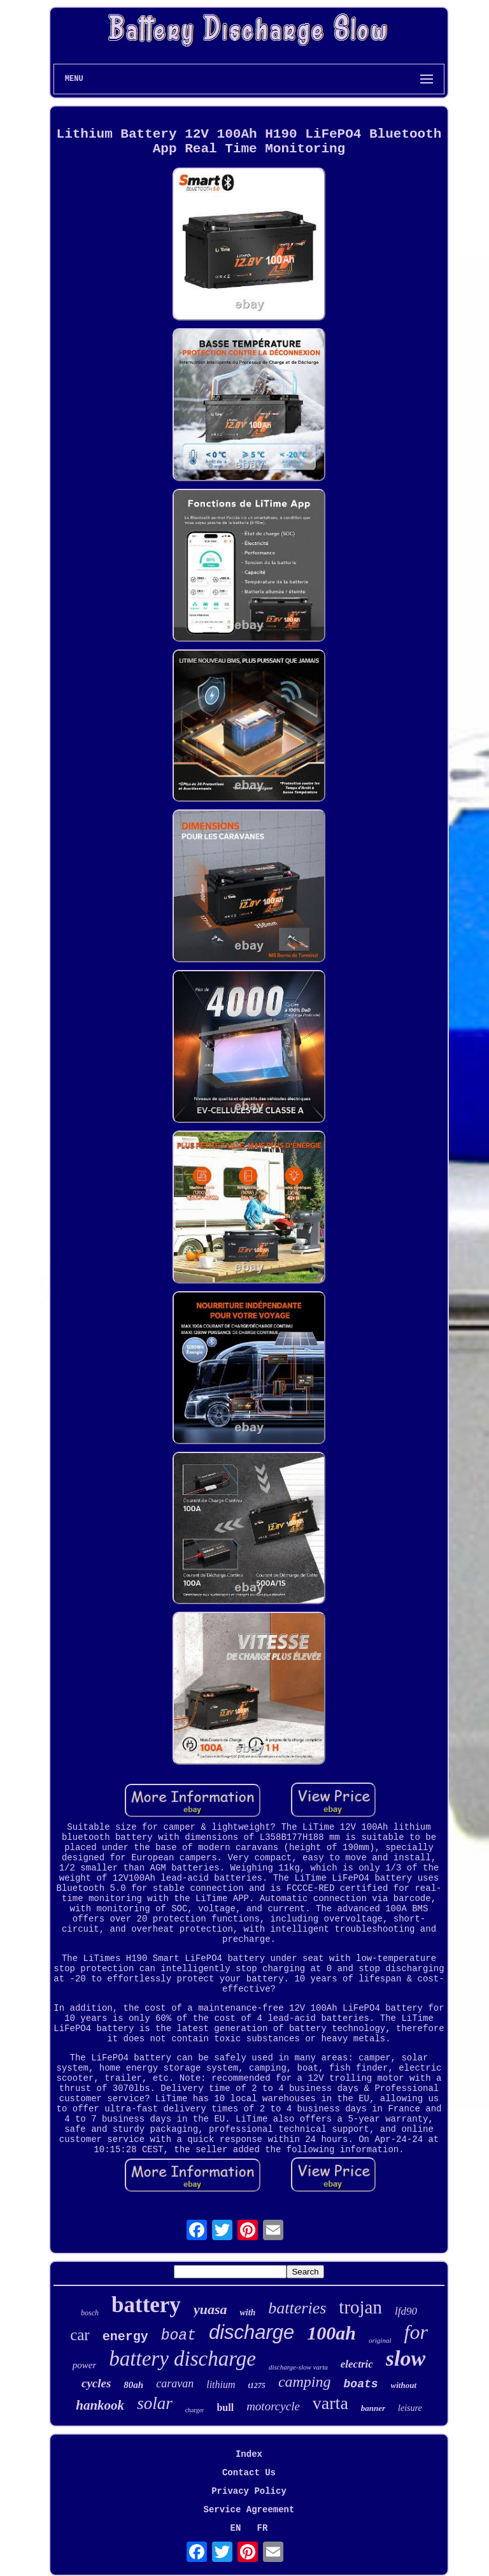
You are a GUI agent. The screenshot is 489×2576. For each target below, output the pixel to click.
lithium (220, 2384)
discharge (251, 2332)
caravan (175, 2383)
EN (235, 2528)
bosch (90, 2312)
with (247, 2312)
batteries (297, 2308)
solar (155, 2403)
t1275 (257, 2385)
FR (262, 2528)
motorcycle (273, 2406)
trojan (360, 2307)
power (85, 2365)
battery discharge (182, 2358)
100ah (331, 2332)
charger (194, 2409)
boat (178, 2335)
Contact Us (249, 2473)
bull (225, 2407)
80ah (133, 2385)
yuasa (210, 2309)
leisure (410, 2408)
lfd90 (406, 2311)
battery (146, 2304)
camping (304, 2381)
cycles (96, 2383)
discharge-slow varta (298, 2367)
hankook (100, 2405)
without (403, 2385)
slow (405, 2358)
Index (249, 2454)
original (380, 2340)
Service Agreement (249, 2510)
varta (330, 2403)
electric (357, 2364)
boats (361, 2384)
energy (125, 2336)
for (415, 2331)
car (80, 2334)
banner (373, 2408)
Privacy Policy (249, 2491)
